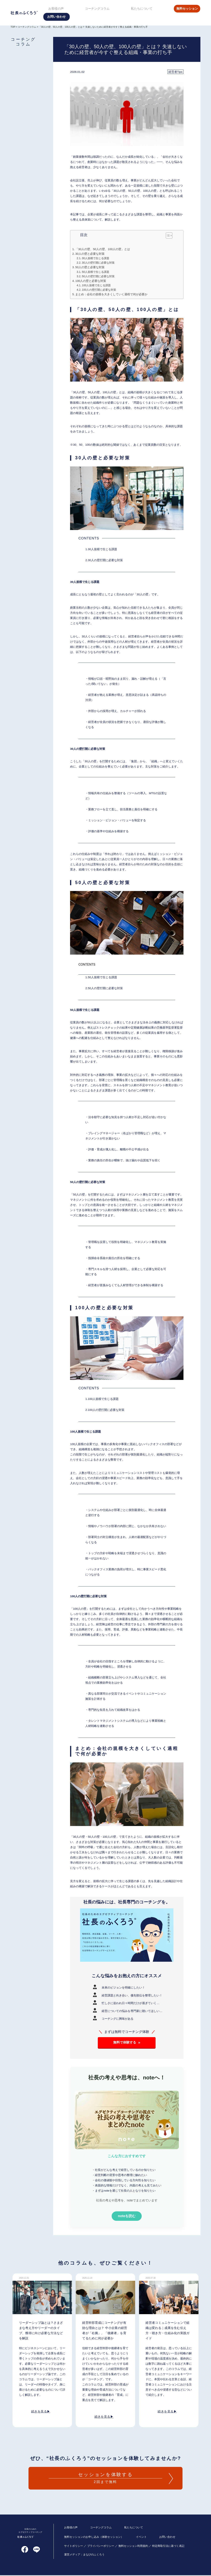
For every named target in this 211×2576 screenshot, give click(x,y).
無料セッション (187, 8)
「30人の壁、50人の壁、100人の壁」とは (102, 249)
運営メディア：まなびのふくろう (84, 2555)
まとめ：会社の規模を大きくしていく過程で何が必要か (111, 294)
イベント (150, 2537)
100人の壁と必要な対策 (90, 280)
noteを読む (127, 2216)
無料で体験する (125, 2042)
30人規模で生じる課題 (95, 258)
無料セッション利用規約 (133, 2546)
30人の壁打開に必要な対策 (98, 262)
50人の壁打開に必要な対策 (98, 276)
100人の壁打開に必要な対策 (99, 289)
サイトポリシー (73, 2546)
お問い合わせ (56, 16)
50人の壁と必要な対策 (90, 267)
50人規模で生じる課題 (95, 271)
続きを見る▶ (40, 2411)
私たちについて (141, 8)
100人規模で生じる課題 (96, 285)
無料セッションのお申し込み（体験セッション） (98, 2537)
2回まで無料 (105, 2478)
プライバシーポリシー (100, 2546)
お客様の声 (56, 8)
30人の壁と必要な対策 (90, 253)
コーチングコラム (97, 8)
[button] (167, 235)
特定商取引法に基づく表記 (168, 2546)
